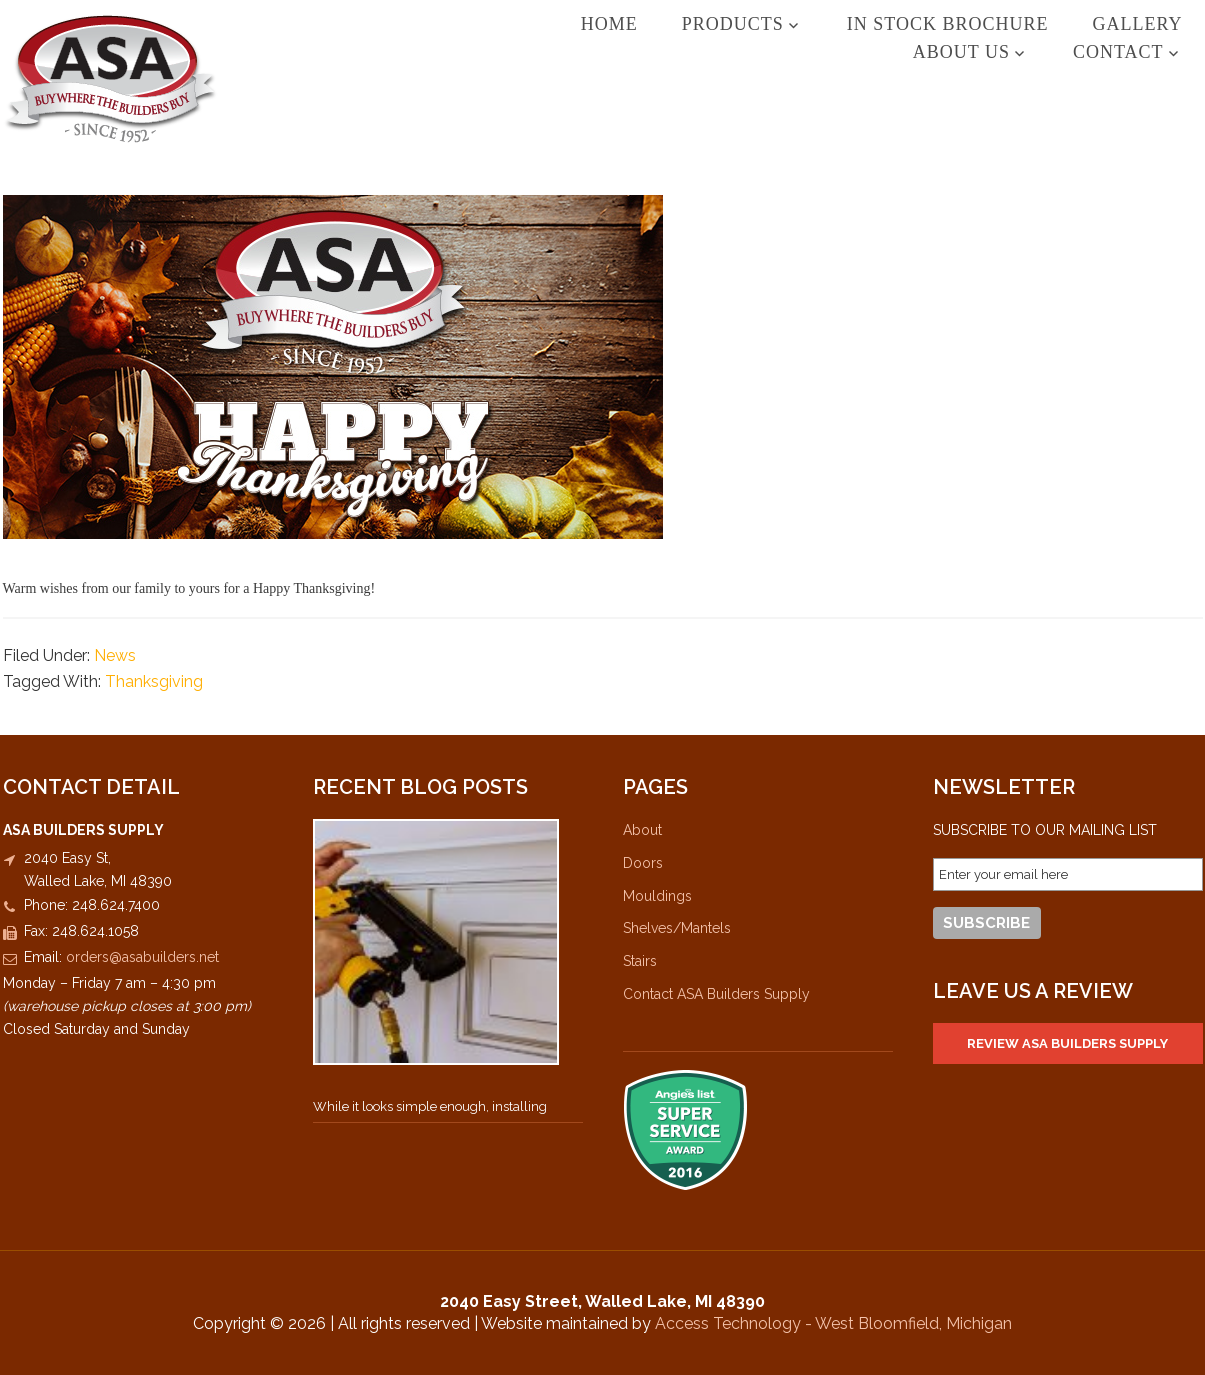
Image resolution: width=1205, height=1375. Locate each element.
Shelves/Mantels (677, 928)
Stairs (640, 961)
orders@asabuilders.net (142, 957)
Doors (643, 863)
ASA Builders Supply (110, 78)
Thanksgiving (154, 681)
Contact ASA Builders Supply (716, 994)
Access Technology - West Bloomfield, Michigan (833, 1323)
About (642, 830)
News (115, 655)
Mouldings (657, 896)
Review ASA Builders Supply (1067, 1043)
